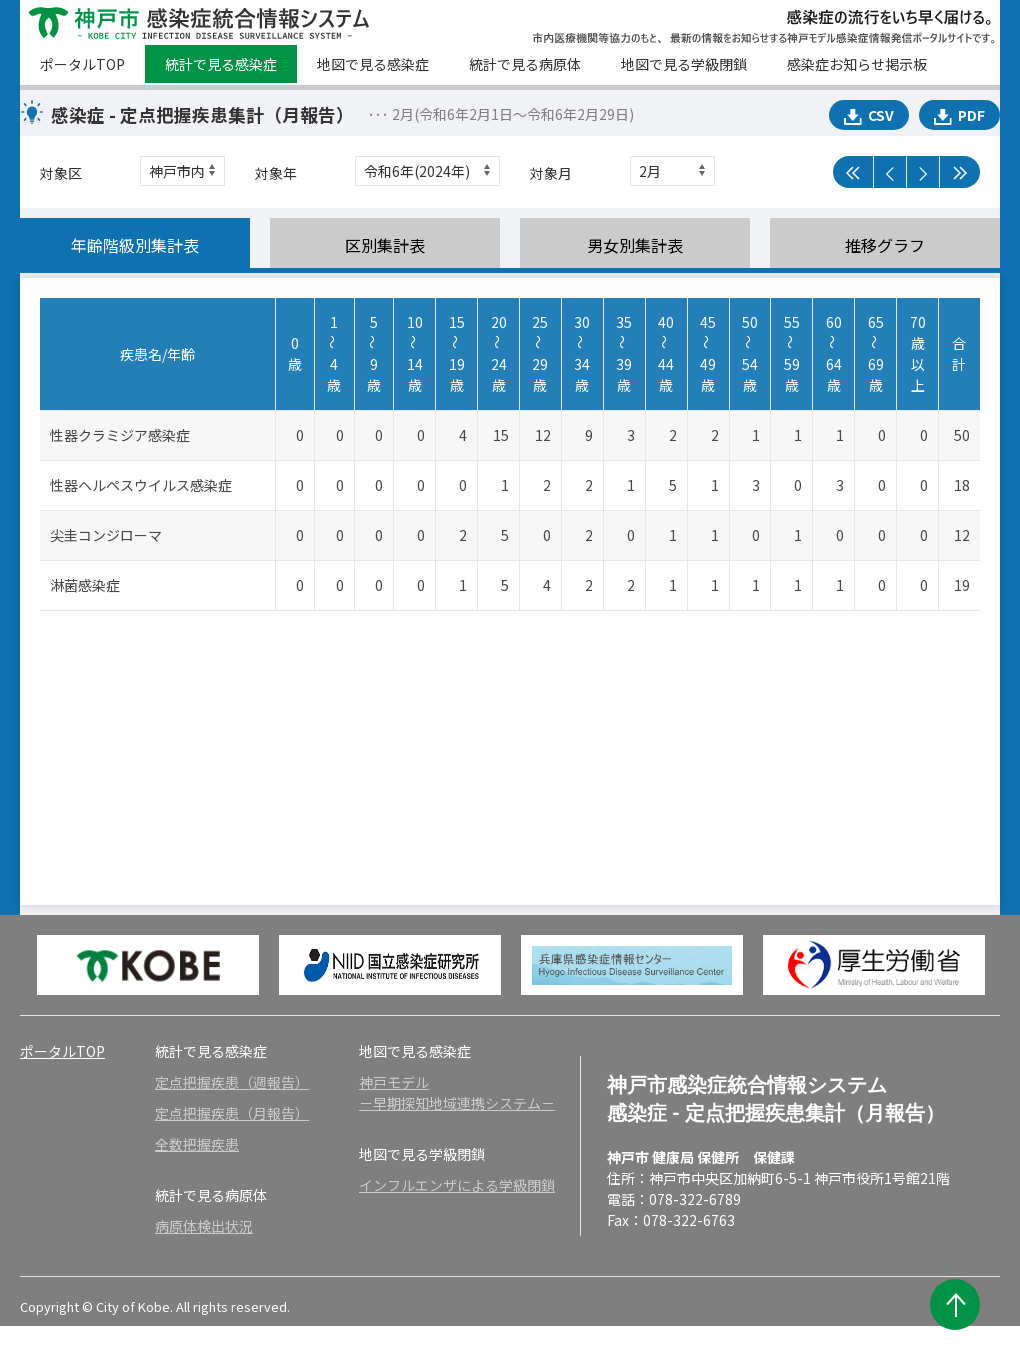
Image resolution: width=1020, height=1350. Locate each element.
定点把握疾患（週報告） (232, 1082)
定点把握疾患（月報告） (232, 1113)
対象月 (551, 173)
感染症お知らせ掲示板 (857, 64)
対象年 (276, 173)
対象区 (61, 173)
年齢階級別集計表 (135, 245)
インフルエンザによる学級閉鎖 (457, 1185)
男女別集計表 (635, 245)
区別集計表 (385, 245)
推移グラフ (885, 245)
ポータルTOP (82, 64)
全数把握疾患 (197, 1144)
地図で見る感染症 (373, 64)
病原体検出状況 (204, 1226)
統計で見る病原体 (525, 64)
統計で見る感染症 (221, 64)
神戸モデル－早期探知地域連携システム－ (457, 1092)
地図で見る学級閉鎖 (684, 64)
